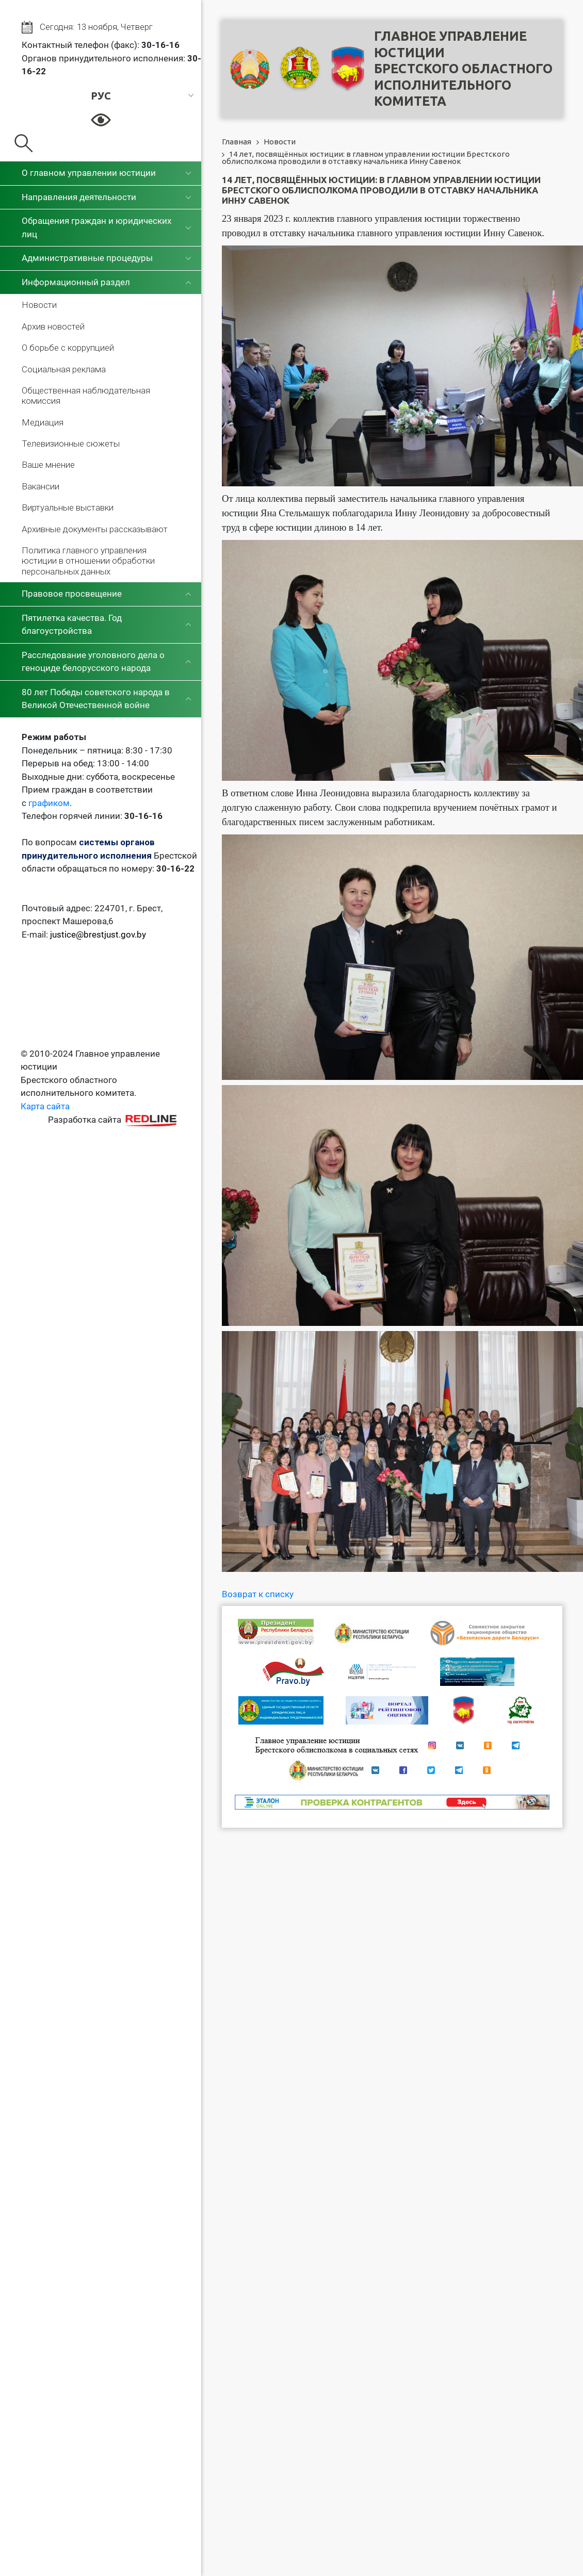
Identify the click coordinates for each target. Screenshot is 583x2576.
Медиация (42, 422)
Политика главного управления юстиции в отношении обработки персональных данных (88, 561)
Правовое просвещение (72, 593)
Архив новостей (53, 326)
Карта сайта (45, 1106)
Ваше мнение (48, 465)
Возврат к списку (258, 1594)
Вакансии (40, 486)
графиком (49, 803)
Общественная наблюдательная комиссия (86, 395)
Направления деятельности (79, 197)
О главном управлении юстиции (89, 173)
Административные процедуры (87, 258)
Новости (39, 305)
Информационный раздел (76, 282)
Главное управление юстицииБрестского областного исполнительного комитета (463, 68)
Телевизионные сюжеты (71, 443)
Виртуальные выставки (68, 507)
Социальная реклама (64, 369)
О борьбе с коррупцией (68, 347)
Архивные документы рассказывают (95, 529)
